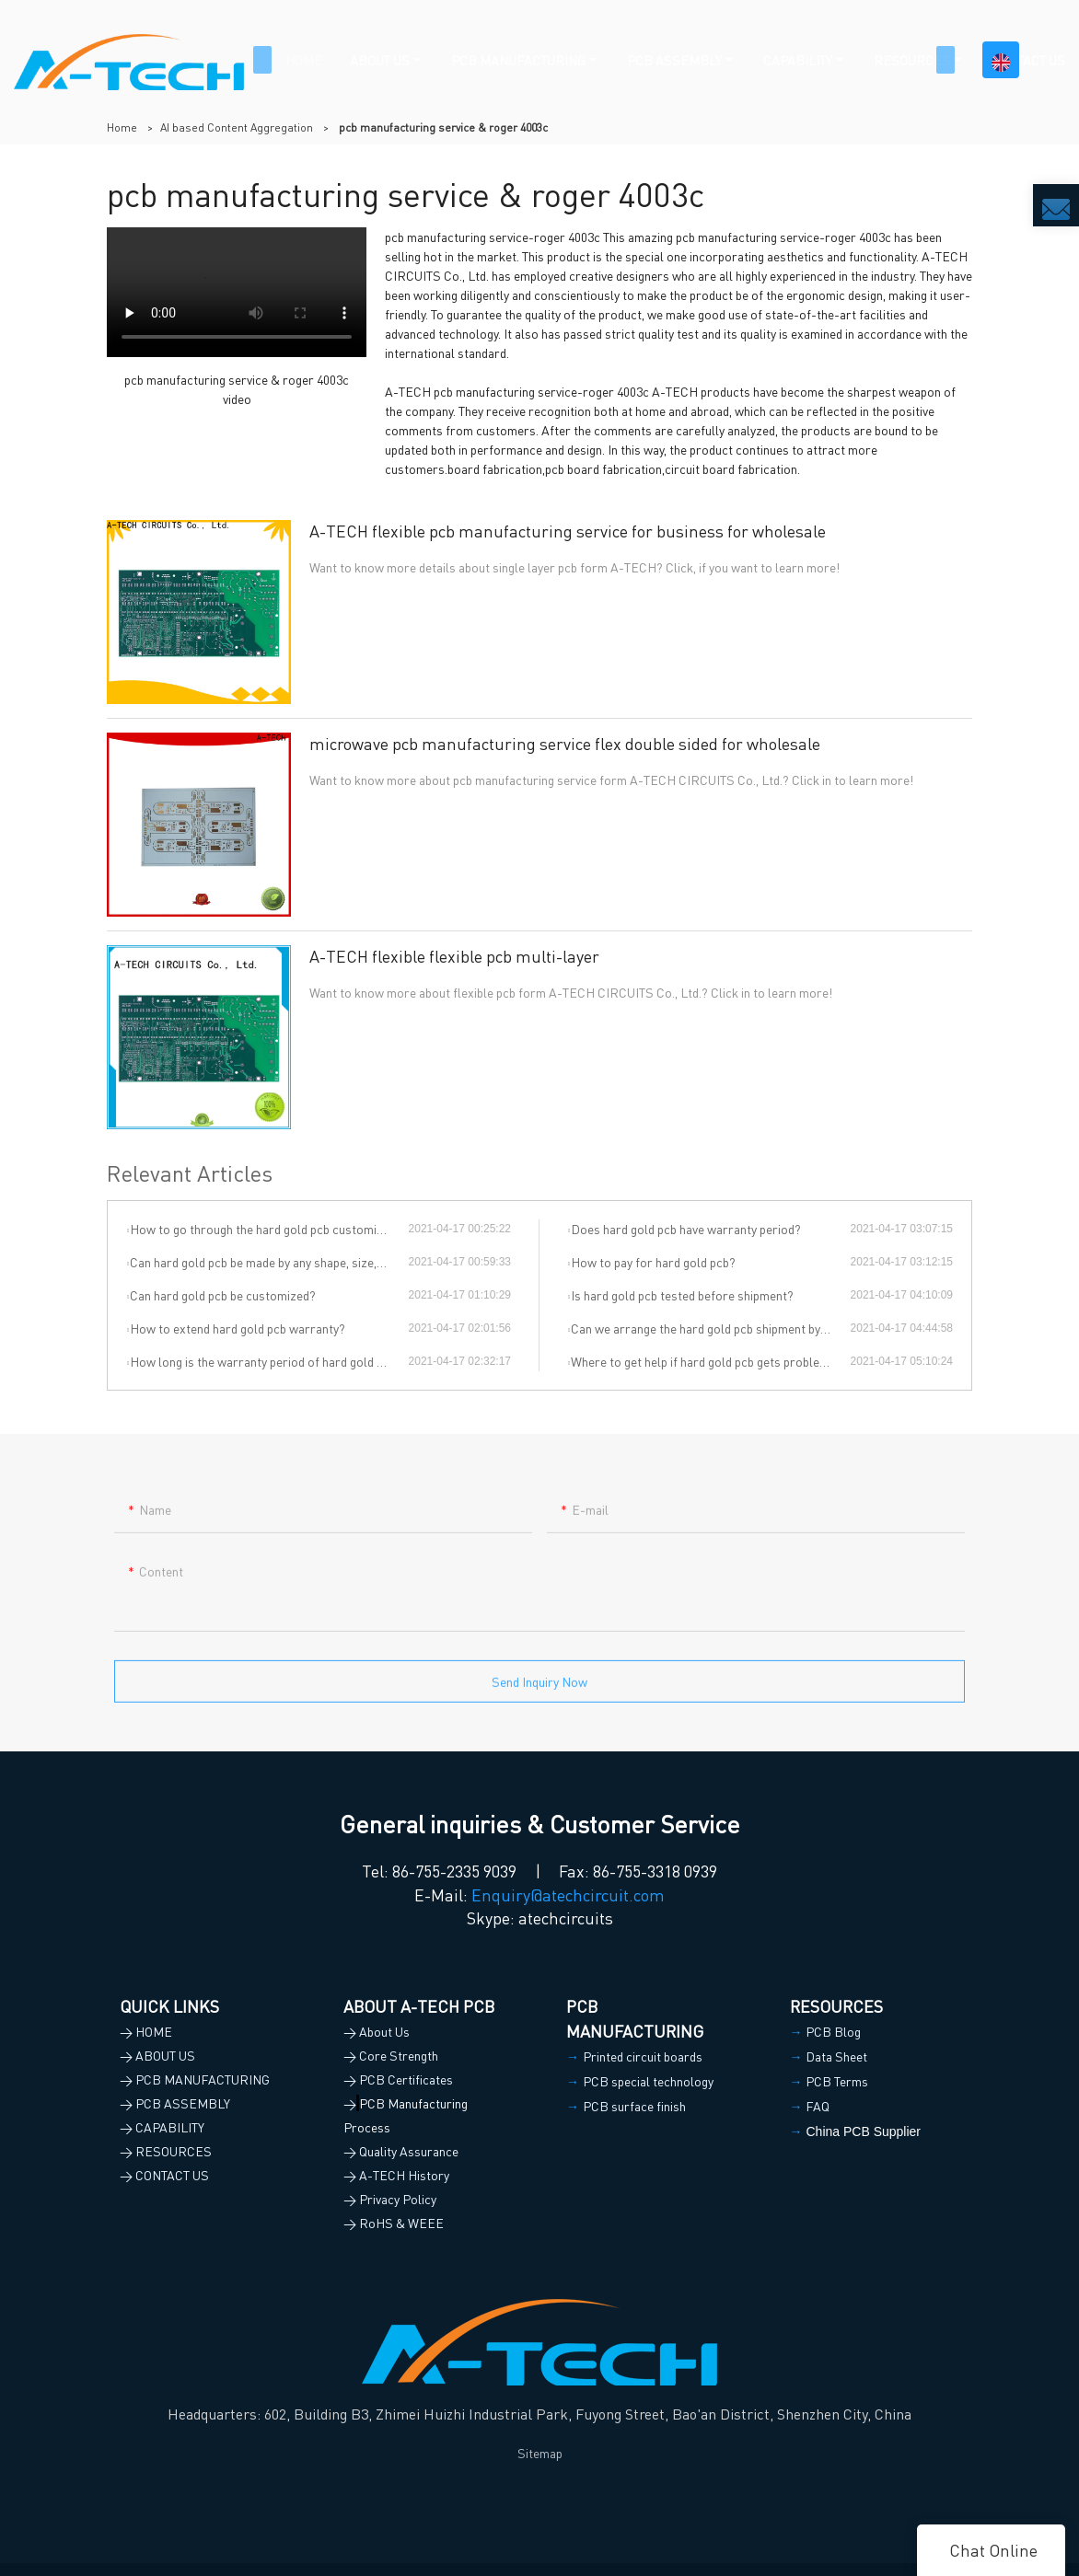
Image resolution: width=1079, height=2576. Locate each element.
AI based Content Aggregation (236, 127)
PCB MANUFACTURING (518, 60)
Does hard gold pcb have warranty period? (686, 1228)
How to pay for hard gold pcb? (653, 1261)
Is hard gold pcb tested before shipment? (682, 1295)
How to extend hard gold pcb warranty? (237, 1328)
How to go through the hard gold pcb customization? (269, 1228)
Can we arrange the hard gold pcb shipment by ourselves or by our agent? (710, 1328)
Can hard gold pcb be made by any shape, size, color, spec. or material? (269, 1261)
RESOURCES (912, 60)
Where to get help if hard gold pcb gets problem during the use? (710, 1361)
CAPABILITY (797, 60)
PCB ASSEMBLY (674, 60)
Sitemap (540, 2452)
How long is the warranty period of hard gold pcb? (266, 1361)
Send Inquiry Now (539, 1689)
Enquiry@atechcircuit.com (568, 1894)
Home (122, 127)
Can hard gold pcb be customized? (223, 1295)
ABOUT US (380, 60)
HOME (303, 60)
